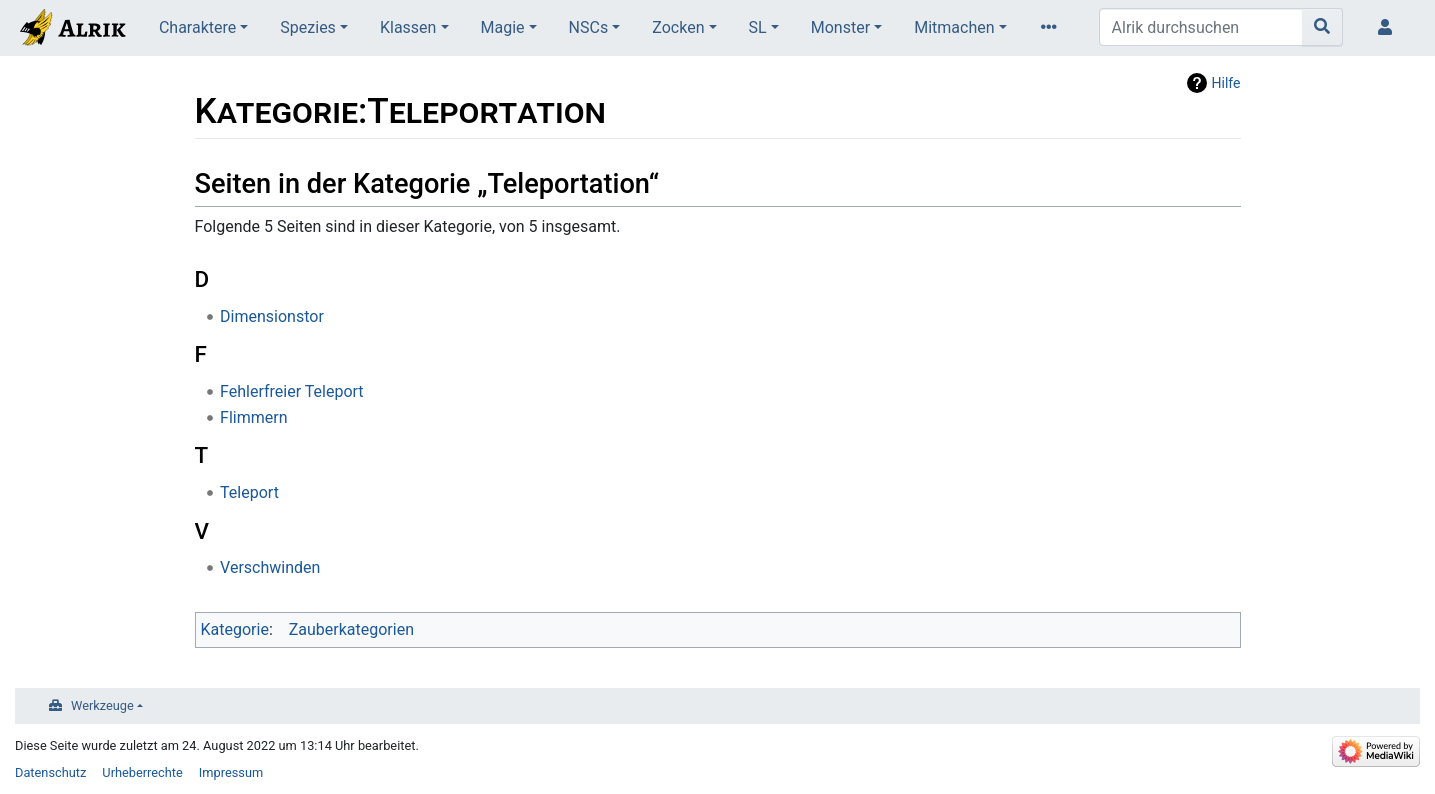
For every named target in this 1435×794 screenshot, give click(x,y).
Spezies (308, 27)
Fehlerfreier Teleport (291, 391)
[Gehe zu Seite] (1322, 27)
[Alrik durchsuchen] (1201, 27)
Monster (840, 27)
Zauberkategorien (351, 629)
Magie (503, 27)
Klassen (408, 27)
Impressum (231, 772)
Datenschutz (50, 772)
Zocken (678, 27)
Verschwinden (270, 567)
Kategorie (235, 629)
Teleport (249, 492)
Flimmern (253, 417)
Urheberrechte (142, 772)
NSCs (589, 27)
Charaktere (197, 27)
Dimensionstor (272, 316)
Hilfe (1226, 83)
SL (758, 27)
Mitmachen (954, 27)
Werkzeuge (102, 705)
